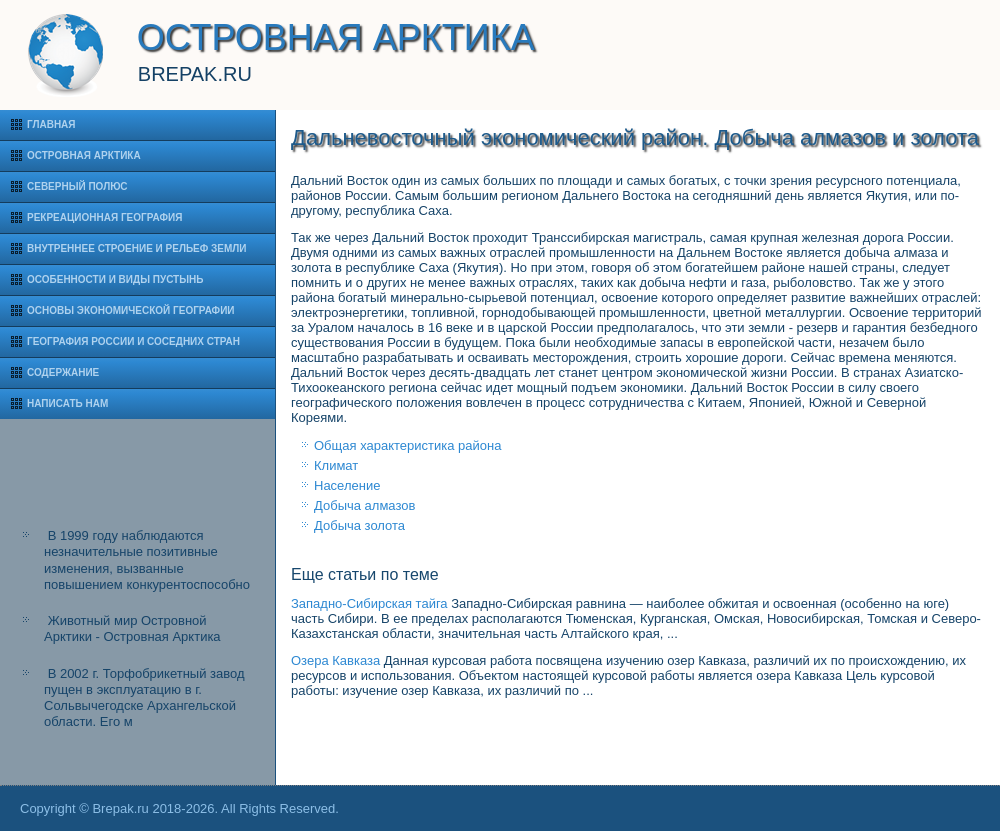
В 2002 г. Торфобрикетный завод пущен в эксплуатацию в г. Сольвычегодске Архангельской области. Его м (144, 698)
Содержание (63, 372)
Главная (51, 124)
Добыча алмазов (364, 505)
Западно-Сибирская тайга (369, 603)
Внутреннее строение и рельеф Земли (137, 248)
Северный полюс (77, 186)
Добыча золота (359, 525)
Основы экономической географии (131, 310)
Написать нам (67, 403)
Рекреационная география (104, 217)
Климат (336, 465)
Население (347, 485)
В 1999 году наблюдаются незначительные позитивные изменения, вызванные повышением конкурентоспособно (147, 560)
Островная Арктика (84, 155)
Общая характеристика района (407, 445)
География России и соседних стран (133, 341)
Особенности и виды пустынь (115, 279)
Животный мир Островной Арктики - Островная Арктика (132, 628)
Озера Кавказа (335, 660)
